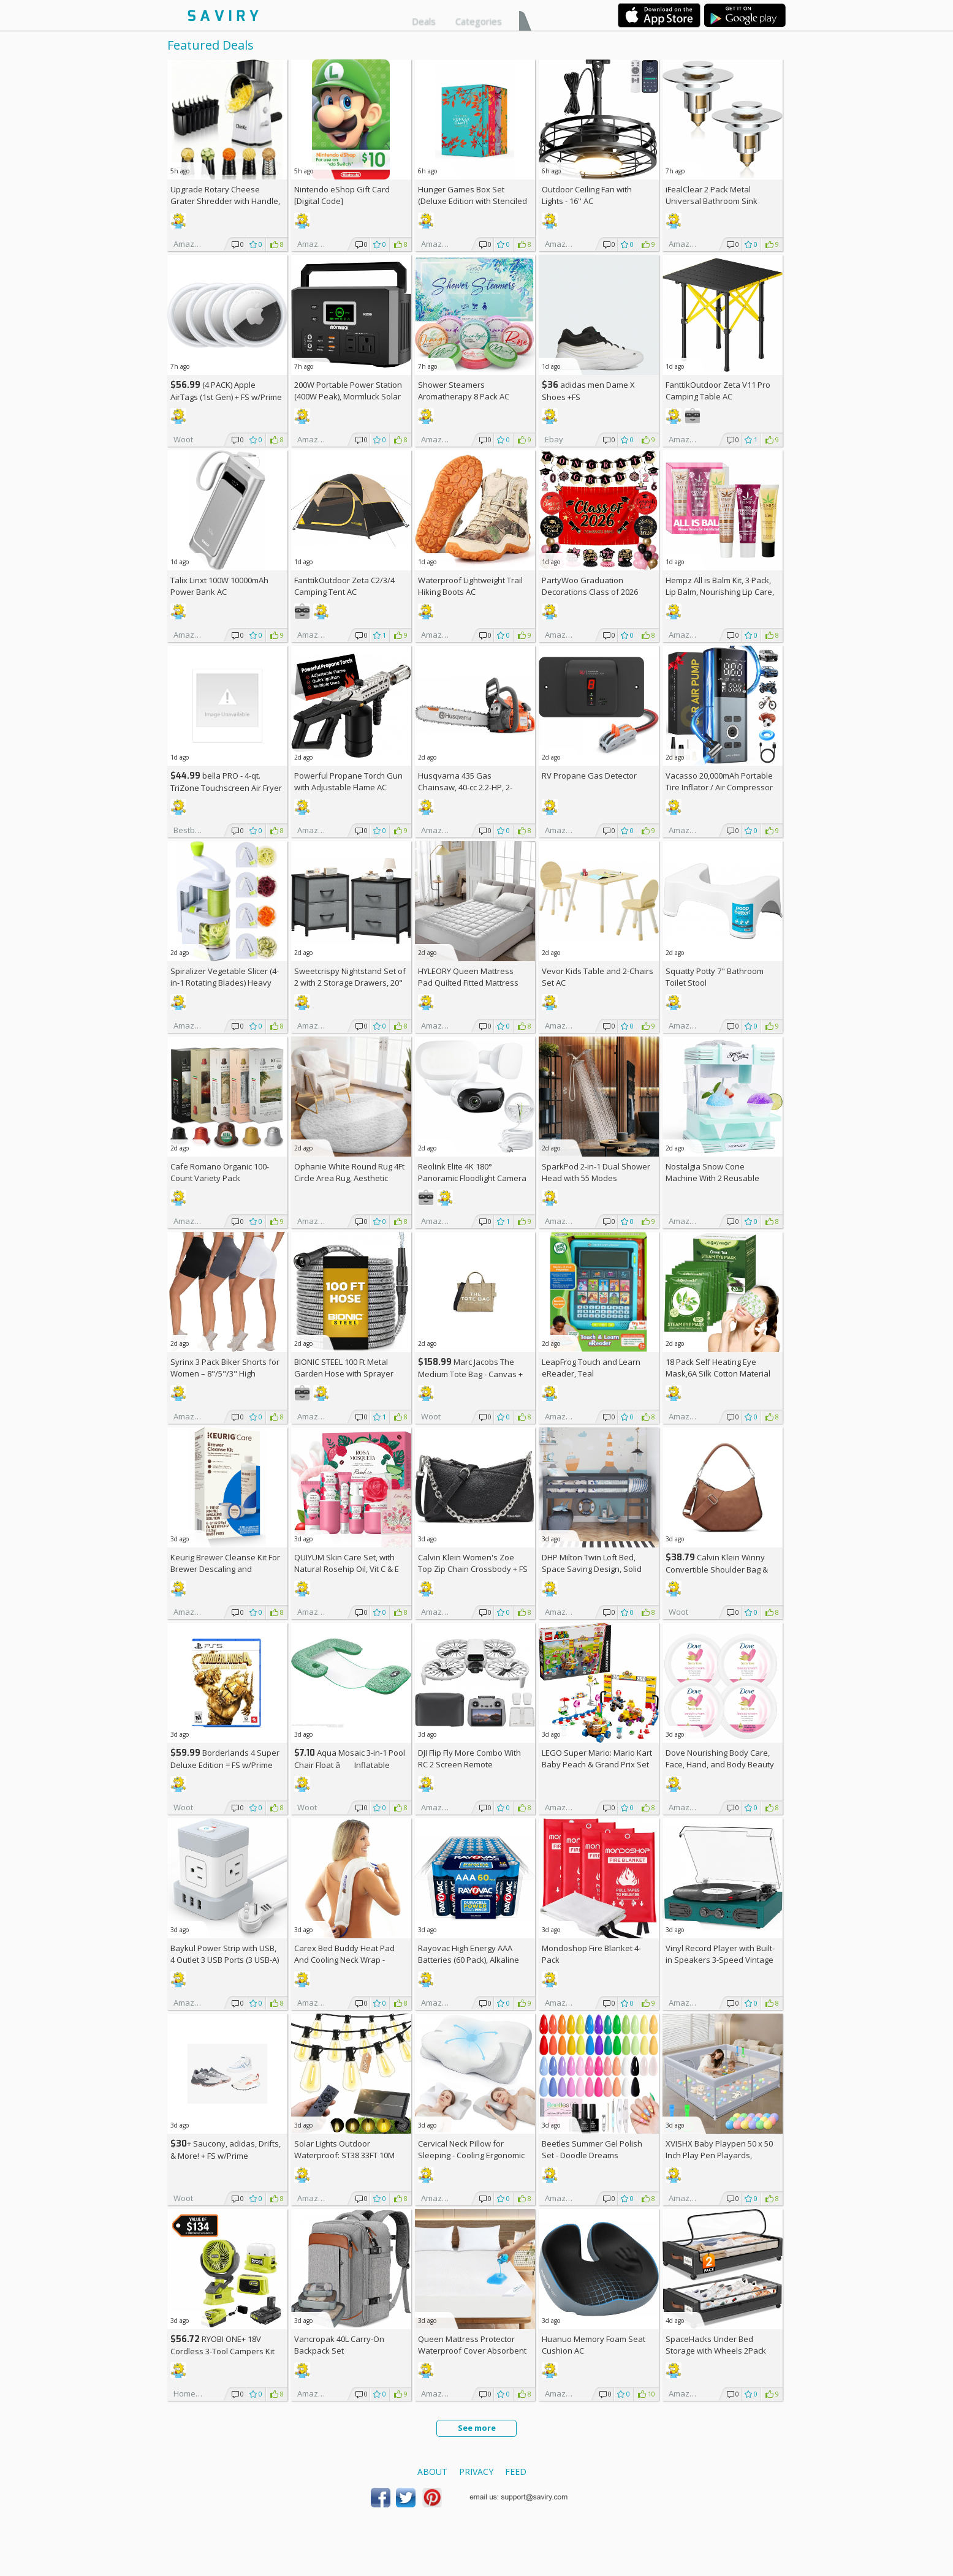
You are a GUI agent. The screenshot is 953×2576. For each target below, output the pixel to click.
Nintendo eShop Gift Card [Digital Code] (342, 195)
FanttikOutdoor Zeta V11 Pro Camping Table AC (718, 390)
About (432, 2471)
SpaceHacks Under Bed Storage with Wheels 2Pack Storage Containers (716, 2350)
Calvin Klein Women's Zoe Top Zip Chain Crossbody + (473, 1563)
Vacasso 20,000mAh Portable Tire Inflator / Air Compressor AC (719, 787)
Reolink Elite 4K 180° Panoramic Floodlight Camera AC (472, 1178)
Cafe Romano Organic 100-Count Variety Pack (219, 1172)
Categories (478, 21)
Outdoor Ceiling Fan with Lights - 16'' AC (587, 195)
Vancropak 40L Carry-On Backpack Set (339, 2344)
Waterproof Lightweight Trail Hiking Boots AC (470, 586)
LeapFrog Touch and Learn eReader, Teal (591, 1367)
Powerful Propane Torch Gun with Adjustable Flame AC (348, 781)
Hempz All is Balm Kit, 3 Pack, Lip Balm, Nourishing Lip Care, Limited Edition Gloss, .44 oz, (720, 592)
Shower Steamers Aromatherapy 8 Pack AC (463, 390)
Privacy (476, 2471)
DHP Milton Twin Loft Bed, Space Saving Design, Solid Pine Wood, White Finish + (594, 1569)
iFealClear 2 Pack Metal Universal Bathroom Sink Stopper (711, 201)
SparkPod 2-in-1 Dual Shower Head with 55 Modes (596, 1172)
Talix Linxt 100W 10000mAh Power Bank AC (219, 586)
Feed (515, 2471)
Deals (424, 21)
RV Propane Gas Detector (589, 775)
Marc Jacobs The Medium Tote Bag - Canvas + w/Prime (470, 1373)
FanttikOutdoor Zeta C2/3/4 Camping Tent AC (344, 586)
